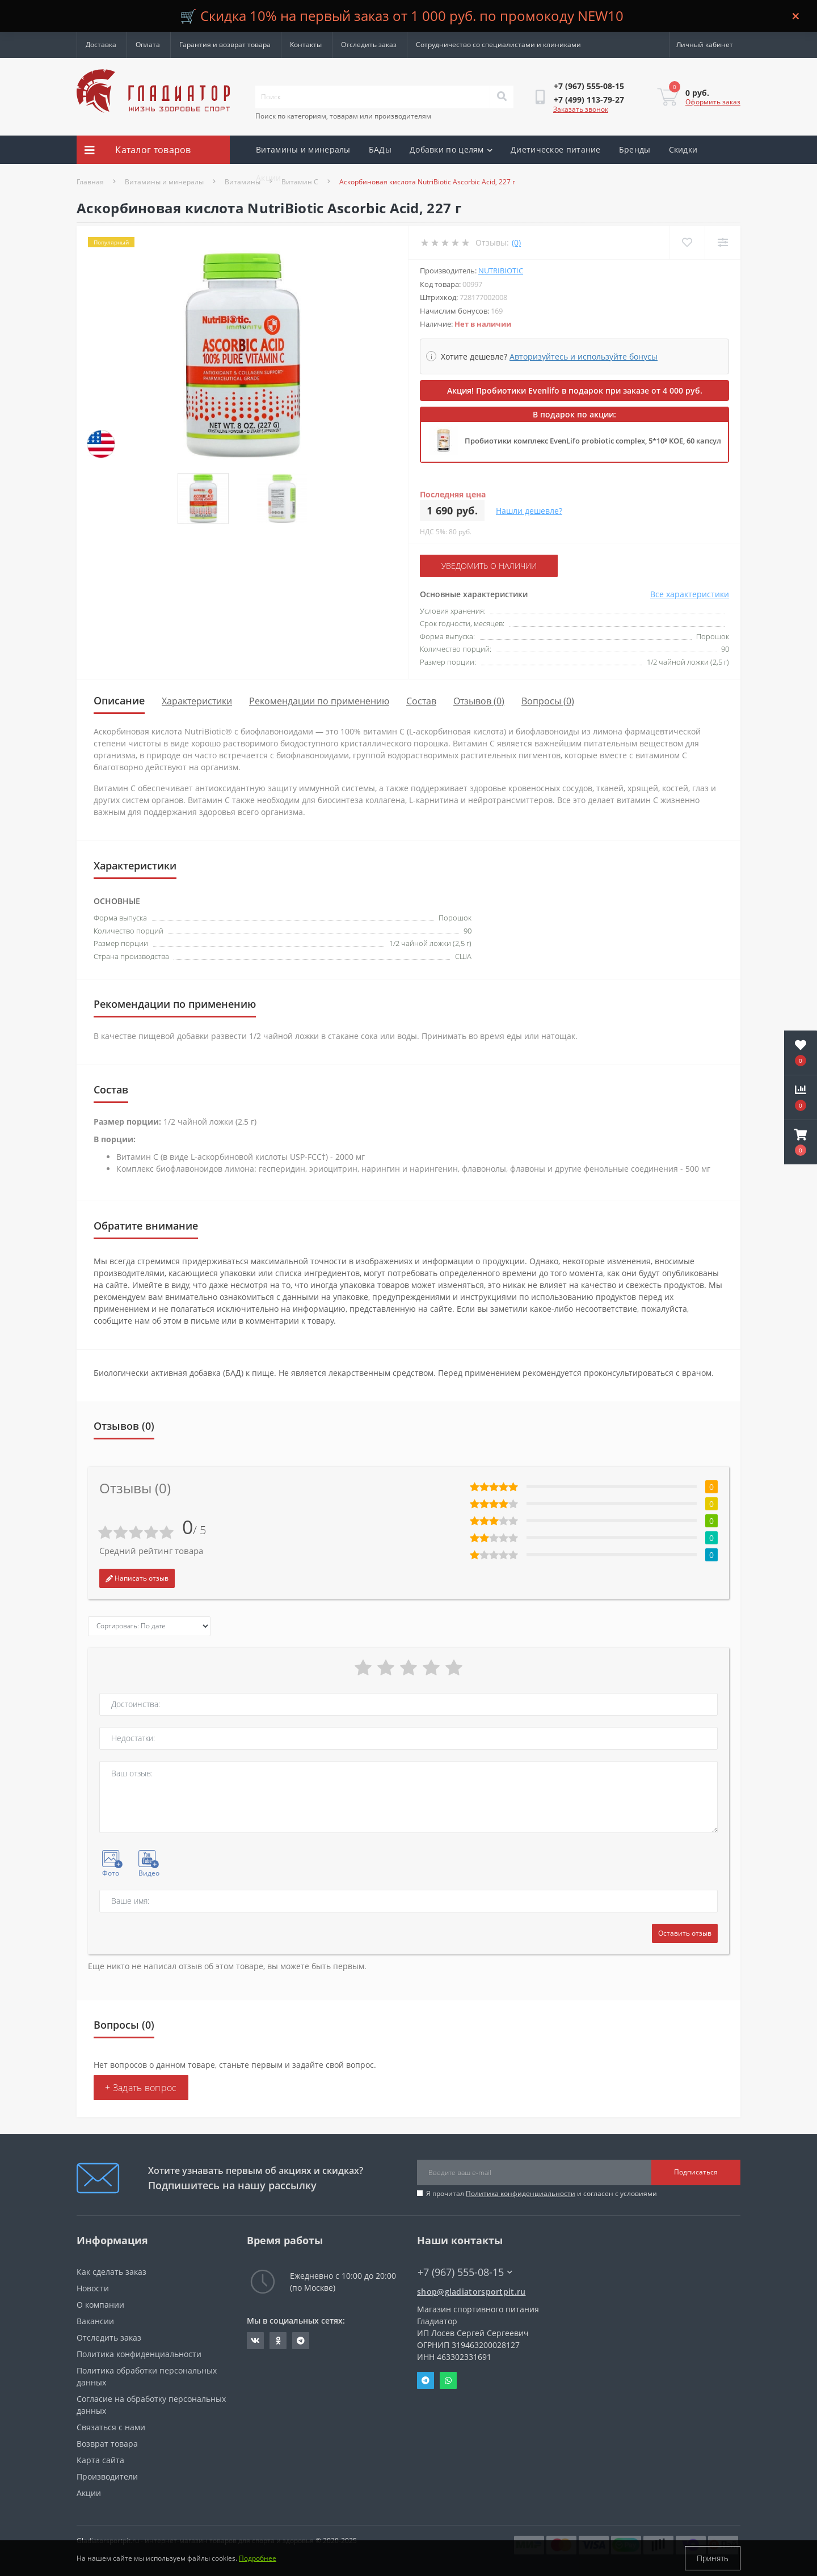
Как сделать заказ (111, 2271)
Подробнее (257, 2558)
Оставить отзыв (684, 1933)
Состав (421, 701)
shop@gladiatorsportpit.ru (471, 2291)
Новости (93, 2288)
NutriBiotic (500, 270)
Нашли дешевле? (529, 510)
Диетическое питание (556, 149)
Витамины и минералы (303, 149)
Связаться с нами (111, 2427)
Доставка (101, 44)
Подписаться (696, 2172)
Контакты (306, 44)
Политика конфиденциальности (520, 2193)
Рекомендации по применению (319, 701)
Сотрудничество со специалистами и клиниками (498, 44)
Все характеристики (689, 594)
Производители (107, 2476)
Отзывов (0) (478, 701)
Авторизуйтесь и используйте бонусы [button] (583, 356)
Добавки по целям (451, 149)
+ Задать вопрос (141, 2087)
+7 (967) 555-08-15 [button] (465, 2272)
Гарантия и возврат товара (225, 44)
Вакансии (95, 2321)
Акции (268, 177)
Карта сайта (100, 2460)
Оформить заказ (712, 102)
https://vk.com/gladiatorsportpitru (255, 2341)
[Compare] (722, 242)
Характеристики (197, 701)
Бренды (635, 149)
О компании (100, 2304)
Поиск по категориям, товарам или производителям (343, 116)
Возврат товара (107, 2443)
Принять (712, 2558)
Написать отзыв (137, 1578)
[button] (800, 1142)
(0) (516, 242)
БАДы (380, 149)
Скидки (683, 149)
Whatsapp (448, 2380)
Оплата (148, 44)
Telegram (425, 2380)
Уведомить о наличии (489, 565)
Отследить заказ (369, 44)
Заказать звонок (580, 109)
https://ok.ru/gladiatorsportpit (278, 2341)
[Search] (501, 97)
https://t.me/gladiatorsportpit (301, 2341)
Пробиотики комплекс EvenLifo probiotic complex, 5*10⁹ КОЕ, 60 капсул (593, 441)
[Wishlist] (687, 242)
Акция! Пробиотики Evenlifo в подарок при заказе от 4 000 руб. (574, 390)
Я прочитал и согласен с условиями (541, 2193)
